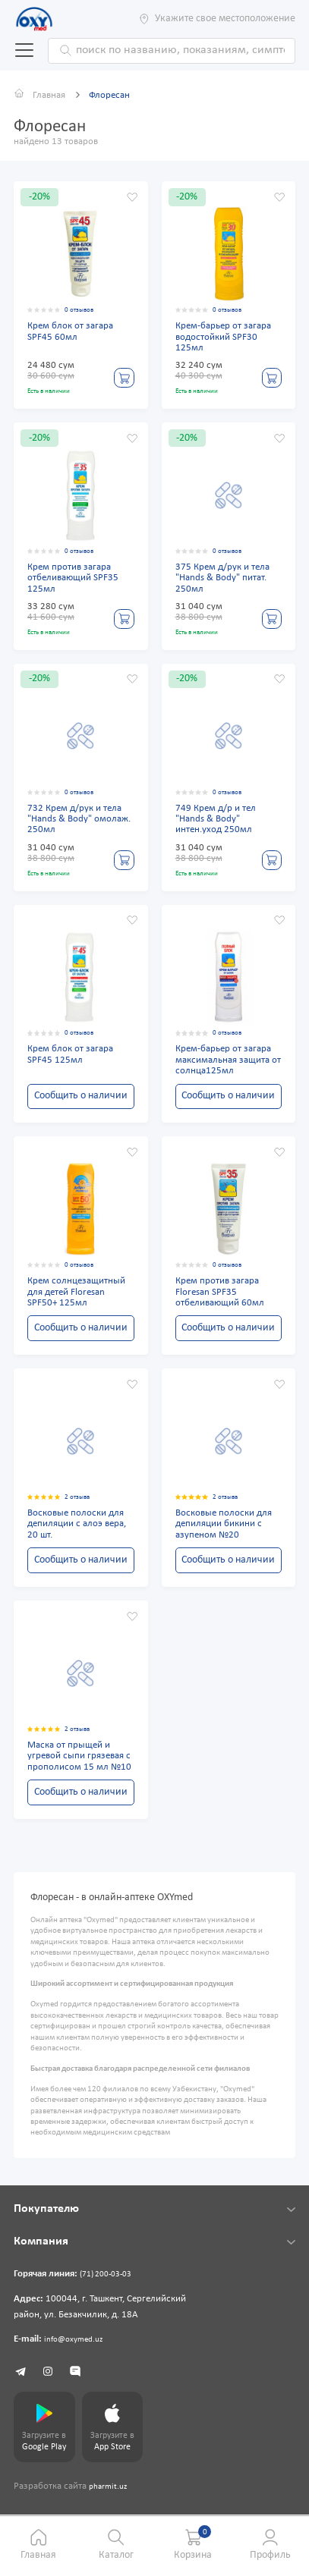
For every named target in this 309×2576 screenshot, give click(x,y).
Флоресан (113, 96)
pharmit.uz (110, 2499)
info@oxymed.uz (78, 2346)
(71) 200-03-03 (111, 2282)
